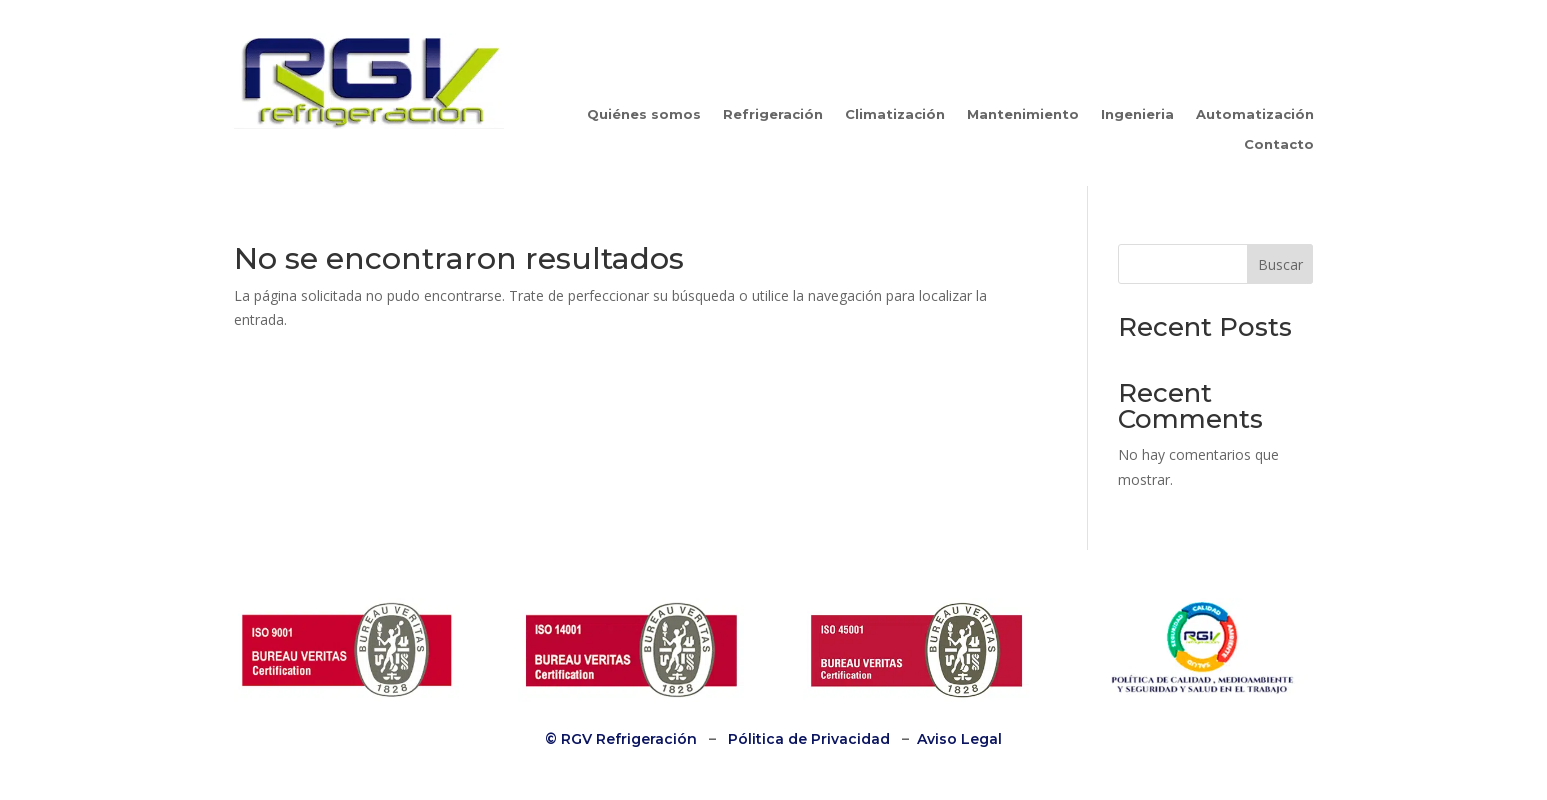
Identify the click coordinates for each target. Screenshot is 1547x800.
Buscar (1280, 264)
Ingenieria (1137, 114)
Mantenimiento (1023, 114)
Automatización (1255, 114)
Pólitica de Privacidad (809, 739)
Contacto (1279, 144)
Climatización (895, 114)
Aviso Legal (959, 739)
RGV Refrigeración (627, 739)
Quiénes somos (644, 114)
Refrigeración (773, 114)
